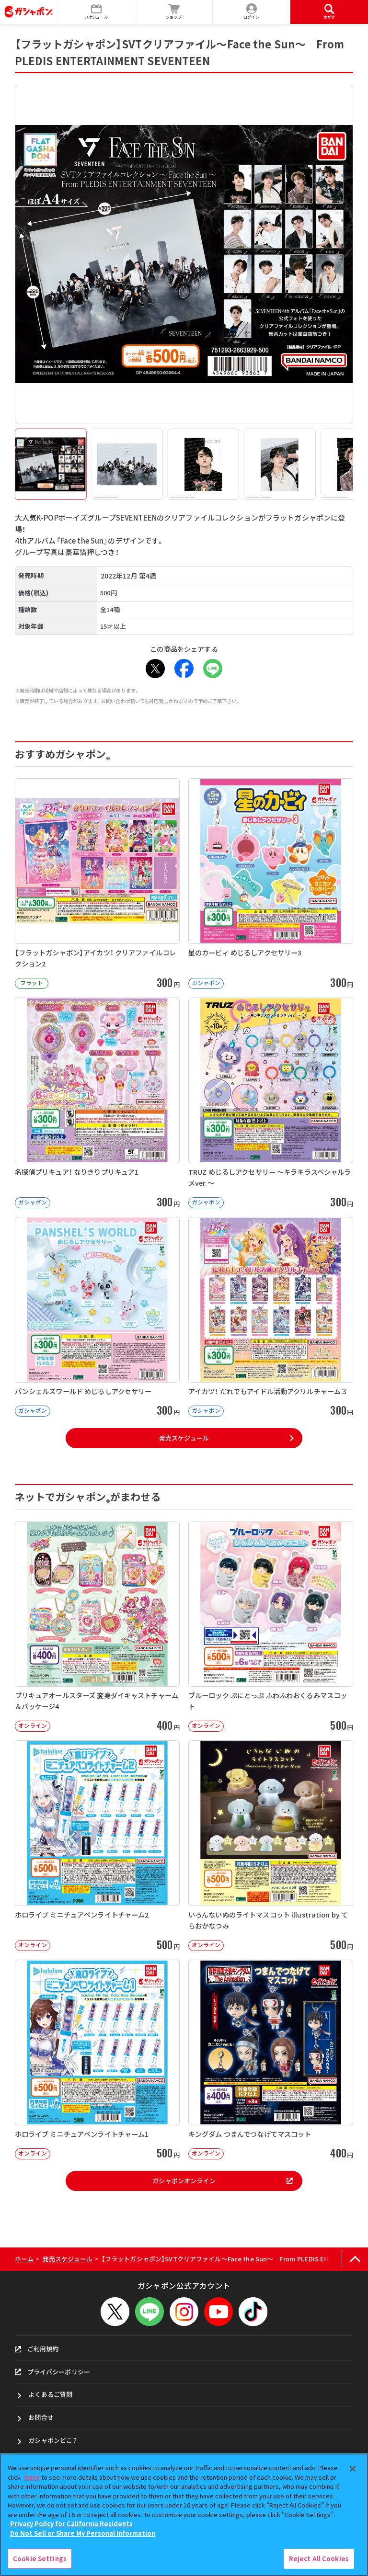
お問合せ (41, 2417)
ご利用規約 (37, 2348)
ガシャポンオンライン (222, 2180)
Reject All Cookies (319, 2558)
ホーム (24, 2258)
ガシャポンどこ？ (52, 2440)
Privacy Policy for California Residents (71, 2523)
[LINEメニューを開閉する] (149, 2311)
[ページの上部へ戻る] (355, 2259)
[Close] (352, 2468)
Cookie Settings (40, 2558)
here (32, 2477)
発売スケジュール (184, 1437)
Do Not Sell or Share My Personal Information (82, 2533)
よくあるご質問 (50, 2394)
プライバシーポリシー (52, 2371)
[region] (184, 2514)
